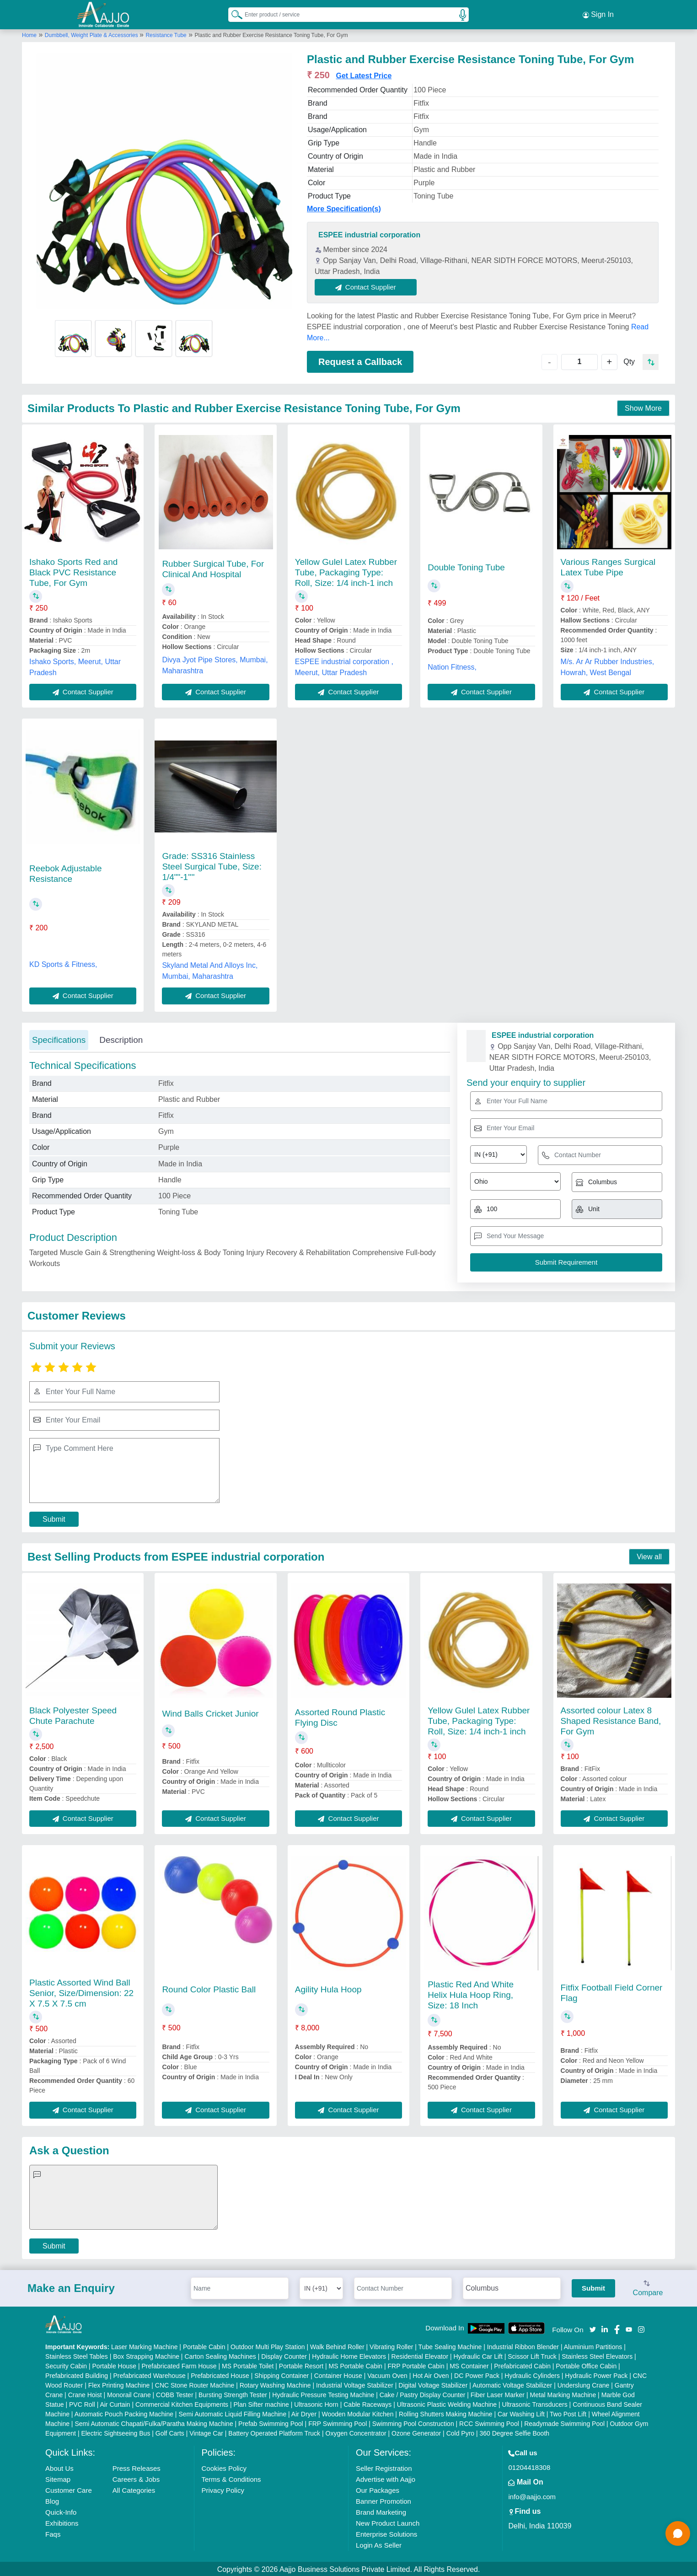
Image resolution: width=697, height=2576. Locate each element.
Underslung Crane (584, 2384)
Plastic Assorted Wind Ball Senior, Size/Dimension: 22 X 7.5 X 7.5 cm (81, 1991)
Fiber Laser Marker (498, 2393)
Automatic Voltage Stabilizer (512, 2384)
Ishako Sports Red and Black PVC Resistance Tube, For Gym (73, 570)
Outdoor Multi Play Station (268, 2345)
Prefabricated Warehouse (149, 2374)
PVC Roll (82, 2403)
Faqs (52, 2533)
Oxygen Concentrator (356, 2432)
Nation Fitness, (452, 665)
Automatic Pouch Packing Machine (124, 2412)
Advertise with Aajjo (385, 2478)
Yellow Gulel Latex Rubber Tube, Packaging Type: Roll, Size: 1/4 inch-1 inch (346, 570)
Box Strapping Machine (146, 2355)
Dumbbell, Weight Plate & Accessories (92, 33)
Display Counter (284, 2355)
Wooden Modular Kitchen (358, 2412)
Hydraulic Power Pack (596, 2374)
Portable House (114, 2364)
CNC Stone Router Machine (195, 2384)
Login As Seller (379, 2544)
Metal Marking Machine (563, 2393)
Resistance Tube (165, 33)
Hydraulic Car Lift (477, 2355)
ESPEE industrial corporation (369, 233)
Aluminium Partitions (593, 2345)
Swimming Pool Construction (413, 2422)
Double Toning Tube (466, 565)
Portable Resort (301, 2364)
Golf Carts (169, 2432)
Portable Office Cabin (586, 2364)
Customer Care (68, 2489)
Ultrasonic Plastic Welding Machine (447, 2403)
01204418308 (529, 2466)
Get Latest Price (363, 74)
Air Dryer (303, 2412)
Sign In (598, 14)
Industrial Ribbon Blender (523, 2345)
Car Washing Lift (521, 2412)
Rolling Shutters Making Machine (446, 2412)
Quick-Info (60, 2511)
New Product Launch (387, 2522)
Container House (338, 2374)
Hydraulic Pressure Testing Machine (323, 2393)
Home (29, 33)
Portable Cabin (204, 2345)
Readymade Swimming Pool (564, 2422)
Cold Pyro (460, 2432)
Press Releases (137, 2467)
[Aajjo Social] (593, 2327)
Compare (648, 2287)
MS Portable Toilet (247, 2364)
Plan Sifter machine (261, 2403)
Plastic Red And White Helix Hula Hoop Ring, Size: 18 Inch (471, 1993)
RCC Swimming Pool (489, 2422)
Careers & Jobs (136, 2478)
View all (649, 1555)
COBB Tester (174, 2393)
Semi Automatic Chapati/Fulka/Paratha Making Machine (154, 2422)
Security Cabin (66, 2364)
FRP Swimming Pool (337, 2422)
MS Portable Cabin (356, 2364)
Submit (54, 1517)
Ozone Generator (416, 2432)
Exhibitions (62, 2522)
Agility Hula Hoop (328, 1987)
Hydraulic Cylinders (532, 2374)
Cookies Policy (224, 2467)
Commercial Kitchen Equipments (181, 2403)
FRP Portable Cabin (416, 2364)
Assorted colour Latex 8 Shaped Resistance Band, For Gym (611, 1719)
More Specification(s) (344, 207)
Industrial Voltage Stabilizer (354, 2384)
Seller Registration (384, 2467)
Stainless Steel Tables (76, 2355)
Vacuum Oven (387, 2374)
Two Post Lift (568, 2412)
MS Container (469, 2364)
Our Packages (377, 2489)
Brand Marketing (381, 2511)
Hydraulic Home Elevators (349, 2355)
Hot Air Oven (431, 2374)
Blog (52, 2500)
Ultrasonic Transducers (535, 2403)
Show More (643, 407)
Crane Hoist (85, 2393)
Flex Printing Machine (119, 2384)
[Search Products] (233, 13)
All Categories (134, 2489)
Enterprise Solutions (386, 2533)
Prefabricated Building (76, 2374)
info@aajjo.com (532, 2495)
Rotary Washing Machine (275, 2384)
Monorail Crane (129, 2393)
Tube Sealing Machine (450, 2345)
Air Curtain (115, 2403)
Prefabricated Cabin (522, 2364)
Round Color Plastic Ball (209, 1987)
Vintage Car (206, 2432)
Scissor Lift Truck (532, 2355)
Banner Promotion (383, 2500)
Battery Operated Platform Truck (274, 2432)
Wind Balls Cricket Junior (210, 1712)
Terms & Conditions (231, 2478)
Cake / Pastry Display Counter (423, 2393)
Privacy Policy (223, 2489)
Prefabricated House (220, 2374)
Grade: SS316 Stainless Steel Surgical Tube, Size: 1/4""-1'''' (212, 865)
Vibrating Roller (391, 2345)
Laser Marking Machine (144, 2345)
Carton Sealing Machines (220, 2355)
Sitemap (57, 2478)
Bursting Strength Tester (232, 2393)
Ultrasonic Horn (316, 2403)
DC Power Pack (476, 2374)
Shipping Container (281, 2374)
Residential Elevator (420, 2355)
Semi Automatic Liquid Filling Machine (232, 2412)
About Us (59, 2467)
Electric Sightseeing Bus (115, 2432)
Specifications (59, 1038)
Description (121, 1038)
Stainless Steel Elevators (597, 2355)
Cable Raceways (367, 2403)
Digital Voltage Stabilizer (432, 2384)
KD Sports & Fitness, (63, 962)
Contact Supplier (367, 285)
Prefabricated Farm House (178, 2364)
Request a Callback (360, 360)
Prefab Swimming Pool (270, 2422)
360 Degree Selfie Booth (515, 2432)
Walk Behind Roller (337, 2345)
